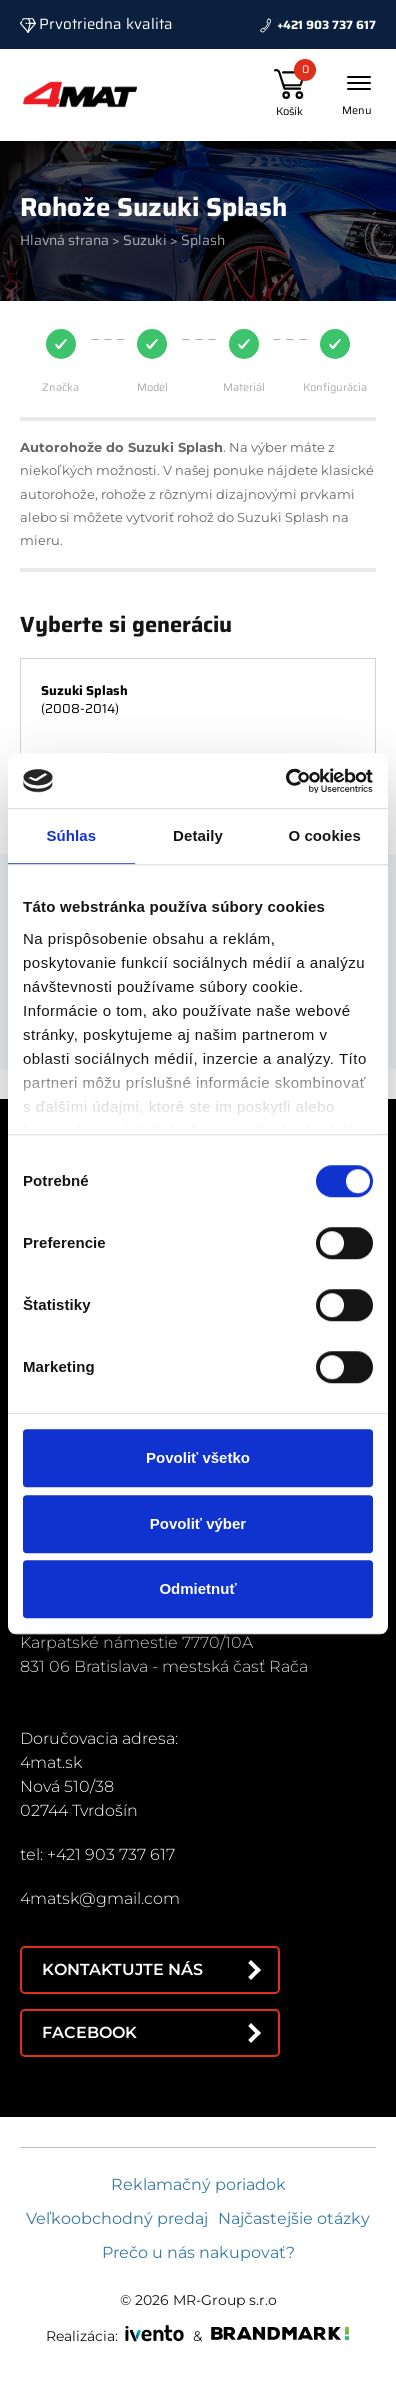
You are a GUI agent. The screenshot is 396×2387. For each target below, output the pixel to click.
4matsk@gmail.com (100, 1898)
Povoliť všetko (198, 1457)
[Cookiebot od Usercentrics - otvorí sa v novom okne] (285, 781)
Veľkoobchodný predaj (117, 2218)
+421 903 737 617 (326, 24)
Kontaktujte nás (122, 1969)
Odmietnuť (197, 1588)
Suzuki (145, 240)
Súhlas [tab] (71, 835)
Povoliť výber (198, 1523)
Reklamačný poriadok (198, 2184)
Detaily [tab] (198, 835)
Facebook (89, 2032)
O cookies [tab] (324, 835)
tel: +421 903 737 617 (97, 1854)
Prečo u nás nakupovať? (198, 2252)
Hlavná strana (64, 240)
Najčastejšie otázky (294, 2218)
